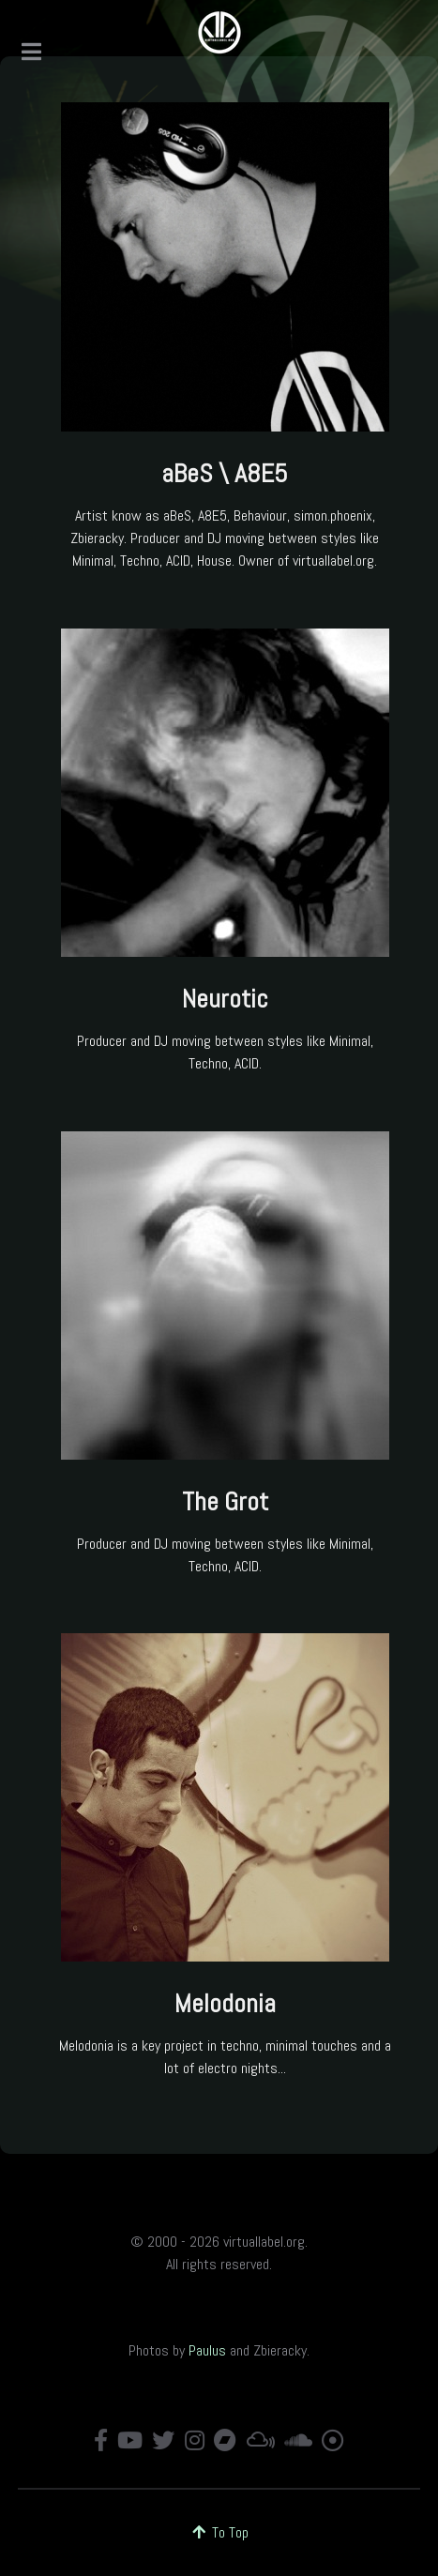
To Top (219, 2532)
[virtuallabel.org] (219, 32)
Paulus (207, 2350)
